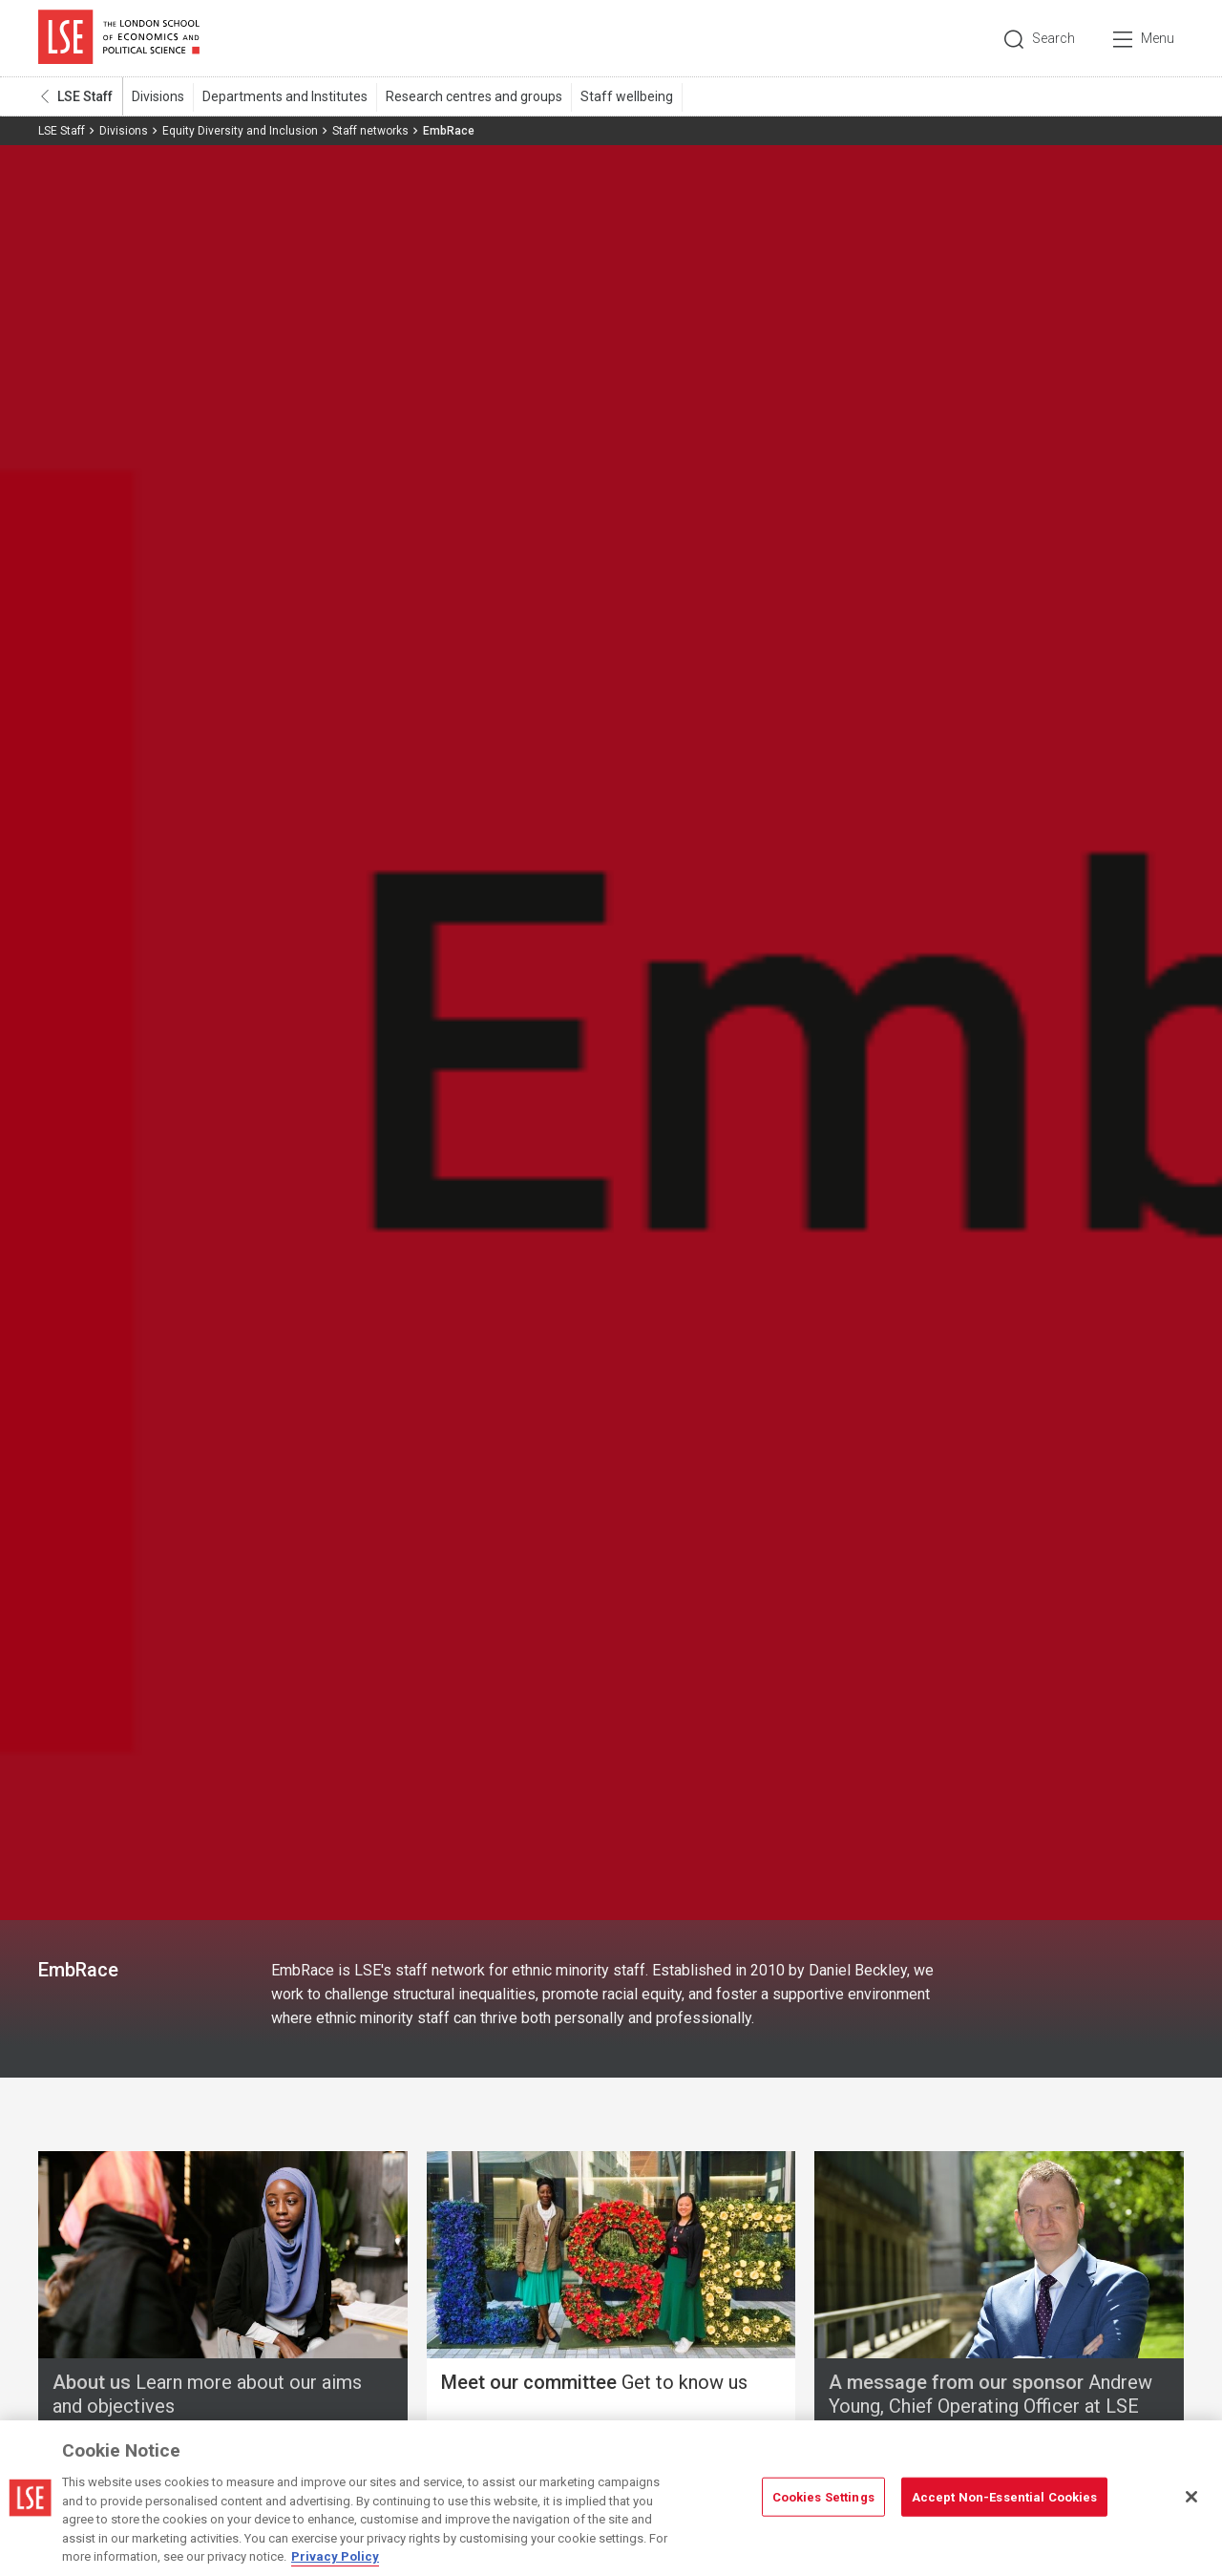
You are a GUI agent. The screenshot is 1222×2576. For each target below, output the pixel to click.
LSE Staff (85, 96)
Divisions (158, 96)
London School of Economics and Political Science (119, 38)
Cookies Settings (823, 2496)
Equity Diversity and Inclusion (240, 130)
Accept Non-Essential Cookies (1005, 2496)
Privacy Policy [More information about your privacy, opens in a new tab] (335, 2556)
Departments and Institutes (285, 96)
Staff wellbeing (626, 96)
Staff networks (370, 130)
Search (1053, 38)
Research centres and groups (474, 96)
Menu (1157, 38)
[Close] (1191, 2497)
